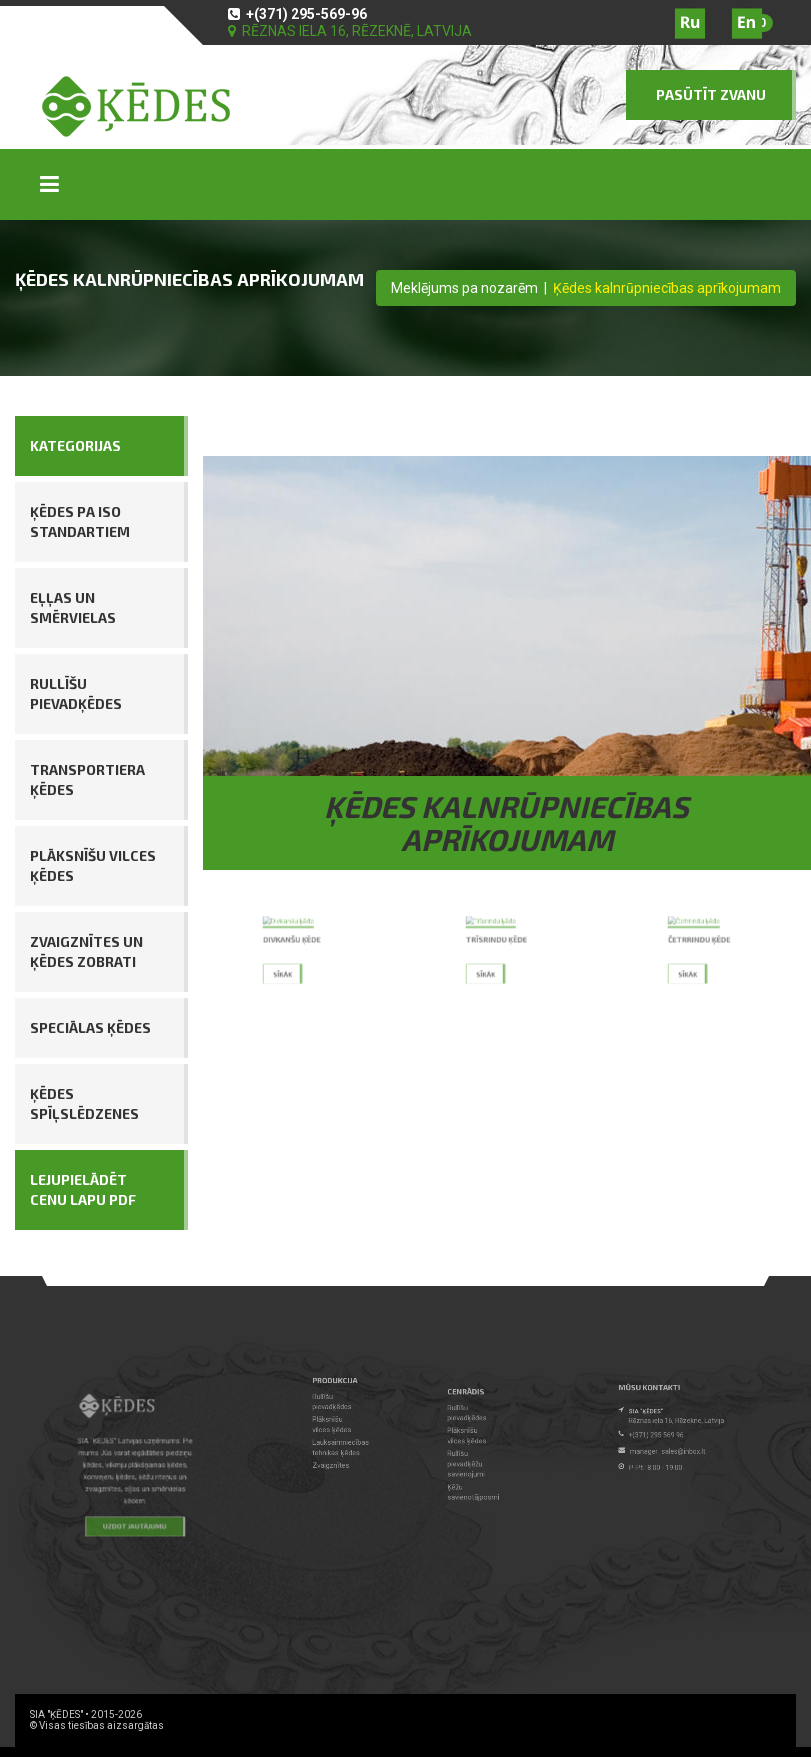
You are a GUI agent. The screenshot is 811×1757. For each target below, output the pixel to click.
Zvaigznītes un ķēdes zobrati (86, 951)
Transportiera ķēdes (87, 779)
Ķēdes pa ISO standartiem (80, 521)
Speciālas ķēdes (90, 1027)
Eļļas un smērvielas (73, 607)
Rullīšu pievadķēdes (76, 693)
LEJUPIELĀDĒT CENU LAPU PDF (83, 1189)
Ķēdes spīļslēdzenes (84, 1103)
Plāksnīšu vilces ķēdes (93, 865)
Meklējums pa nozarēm (464, 288)
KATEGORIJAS (75, 445)
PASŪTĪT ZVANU (711, 94)
